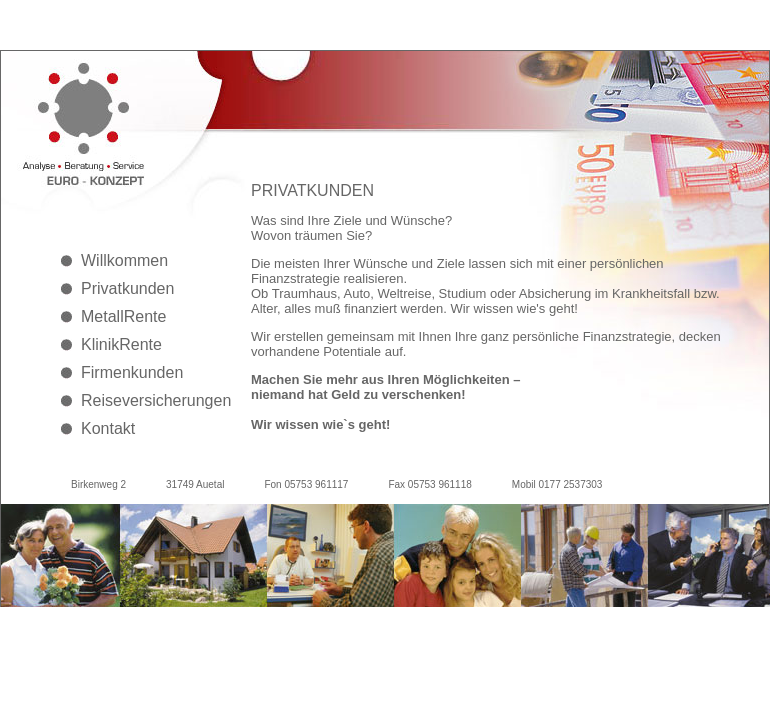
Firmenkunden (132, 372)
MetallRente (123, 316)
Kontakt (108, 428)
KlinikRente (121, 344)
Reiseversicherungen (151, 400)
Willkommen (124, 260)
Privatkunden (127, 288)
